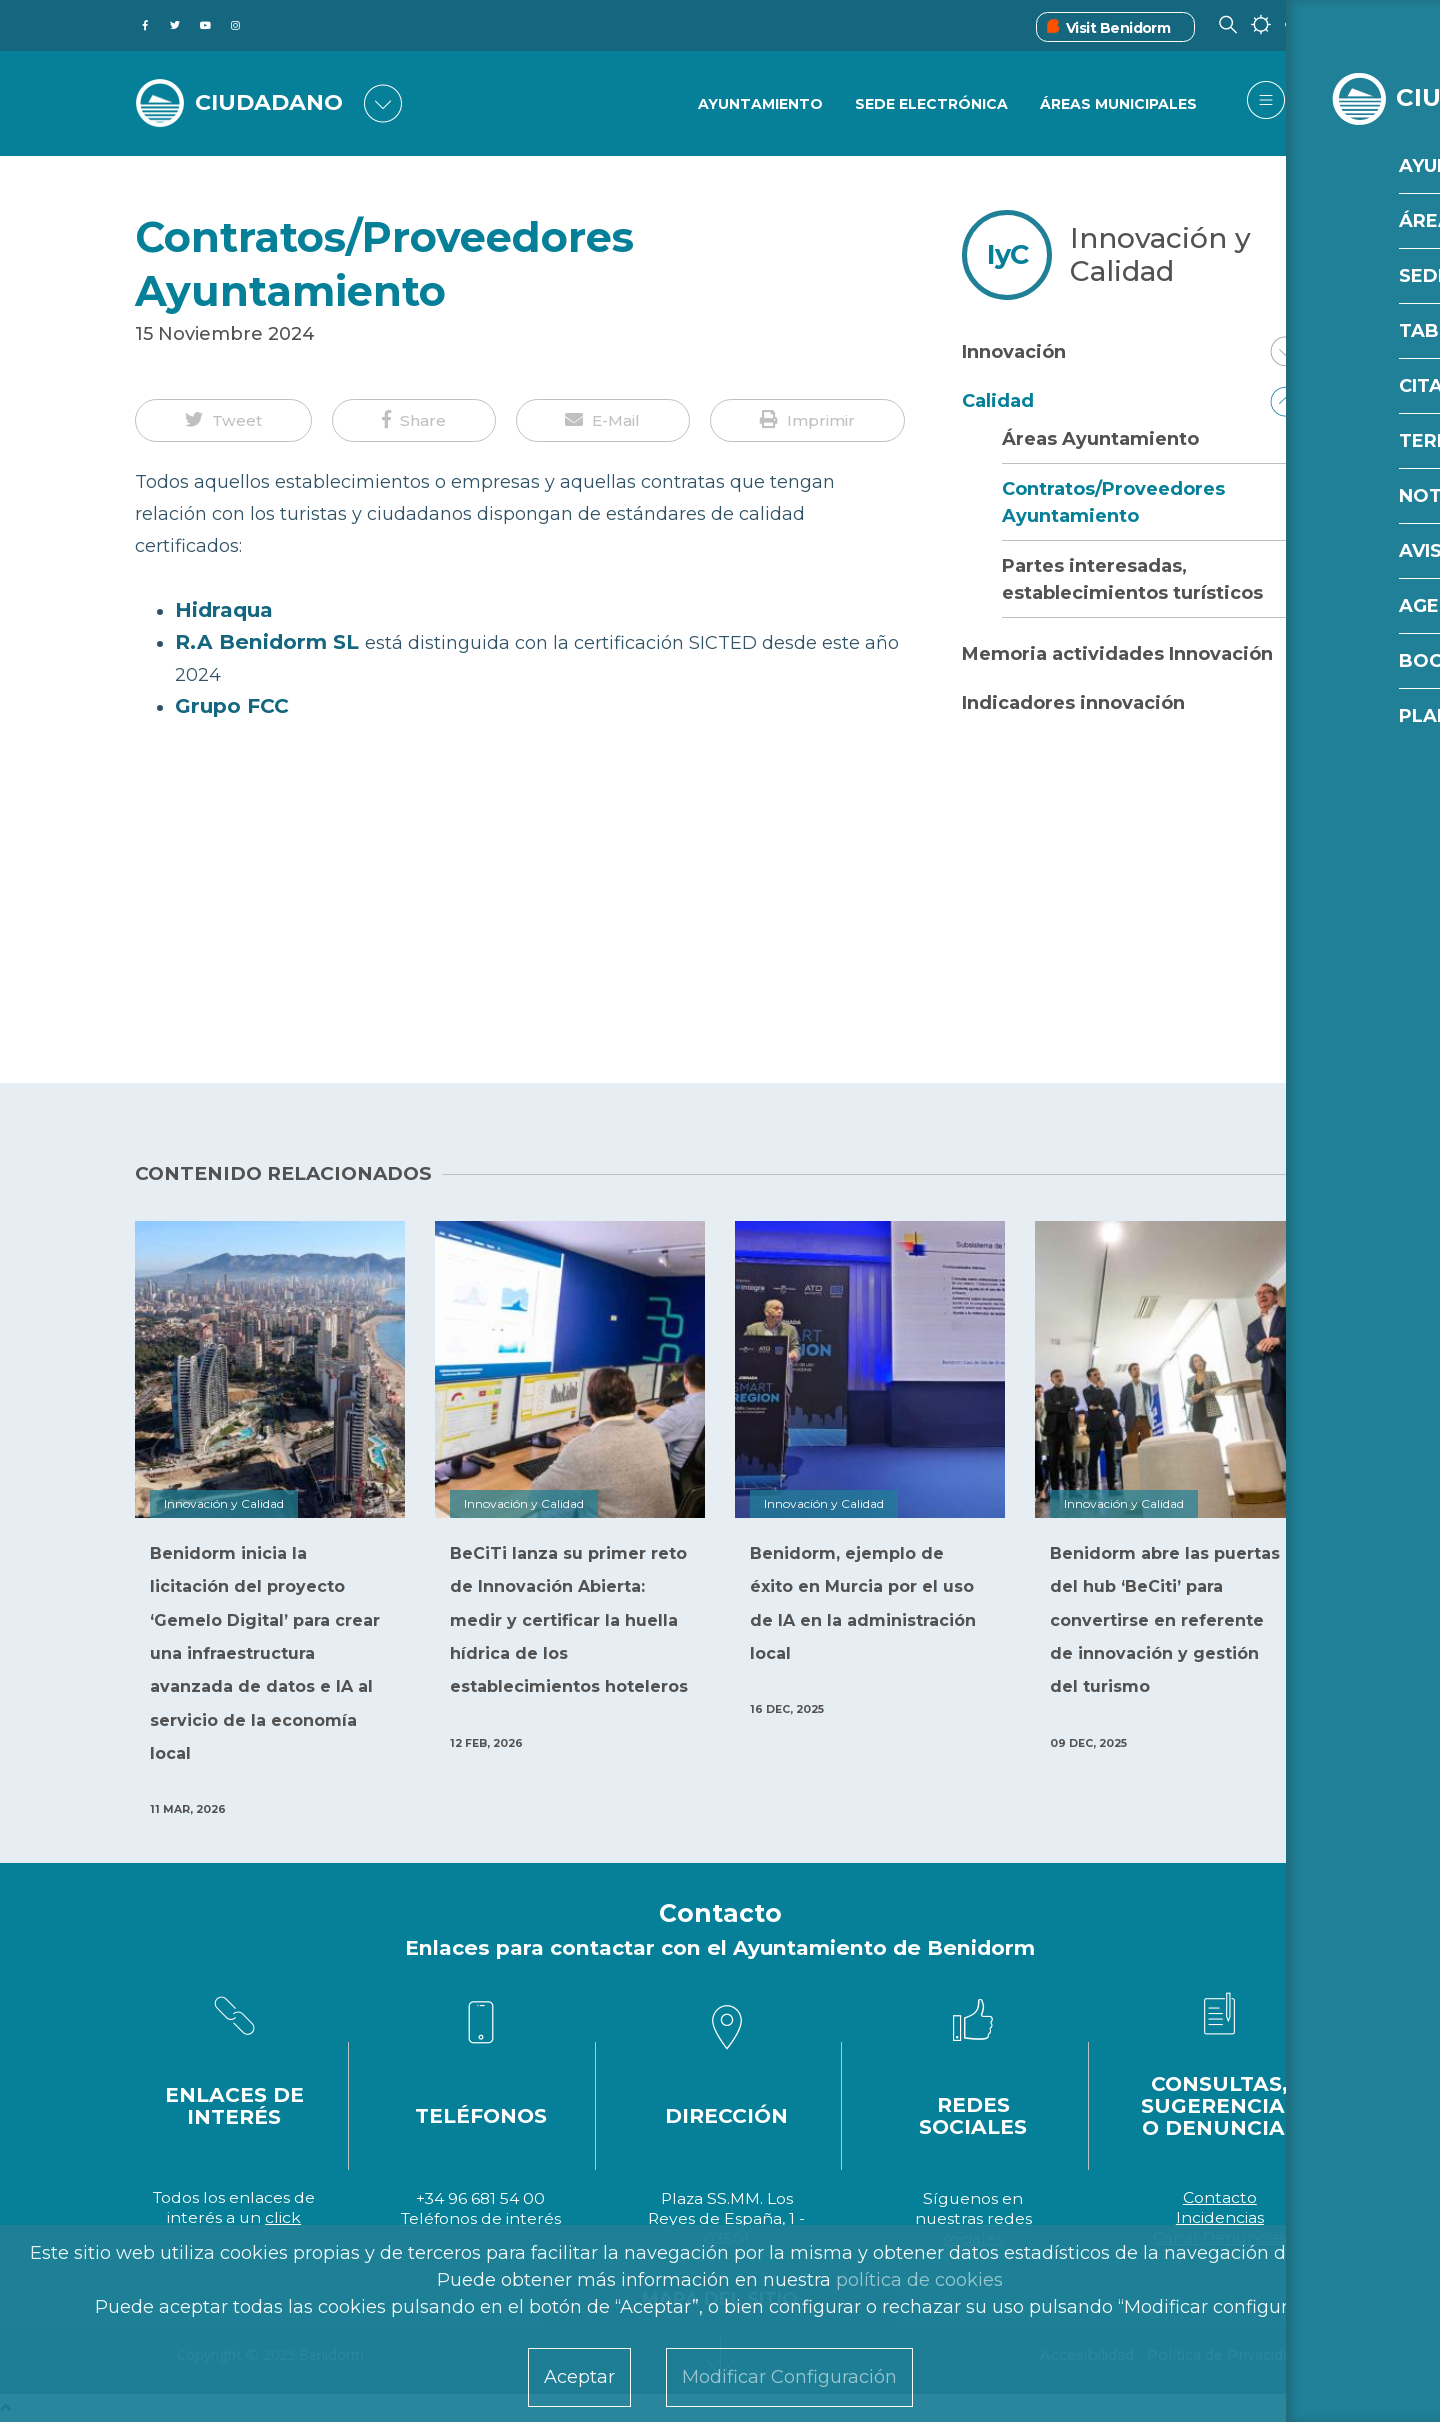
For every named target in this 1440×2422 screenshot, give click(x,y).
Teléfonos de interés (481, 2218)
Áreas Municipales (1118, 105)
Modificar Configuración (789, 2377)
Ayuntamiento (758, 105)
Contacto (1220, 2197)
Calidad (998, 401)
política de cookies (919, 2280)
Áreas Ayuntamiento (1100, 439)
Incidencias (1220, 2217)
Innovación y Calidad (1160, 254)
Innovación (1014, 352)
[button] (223, 421)
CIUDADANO (277, 102)
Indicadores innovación (1073, 703)
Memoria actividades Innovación (1117, 654)
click (283, 2217)
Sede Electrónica (930, 105)
